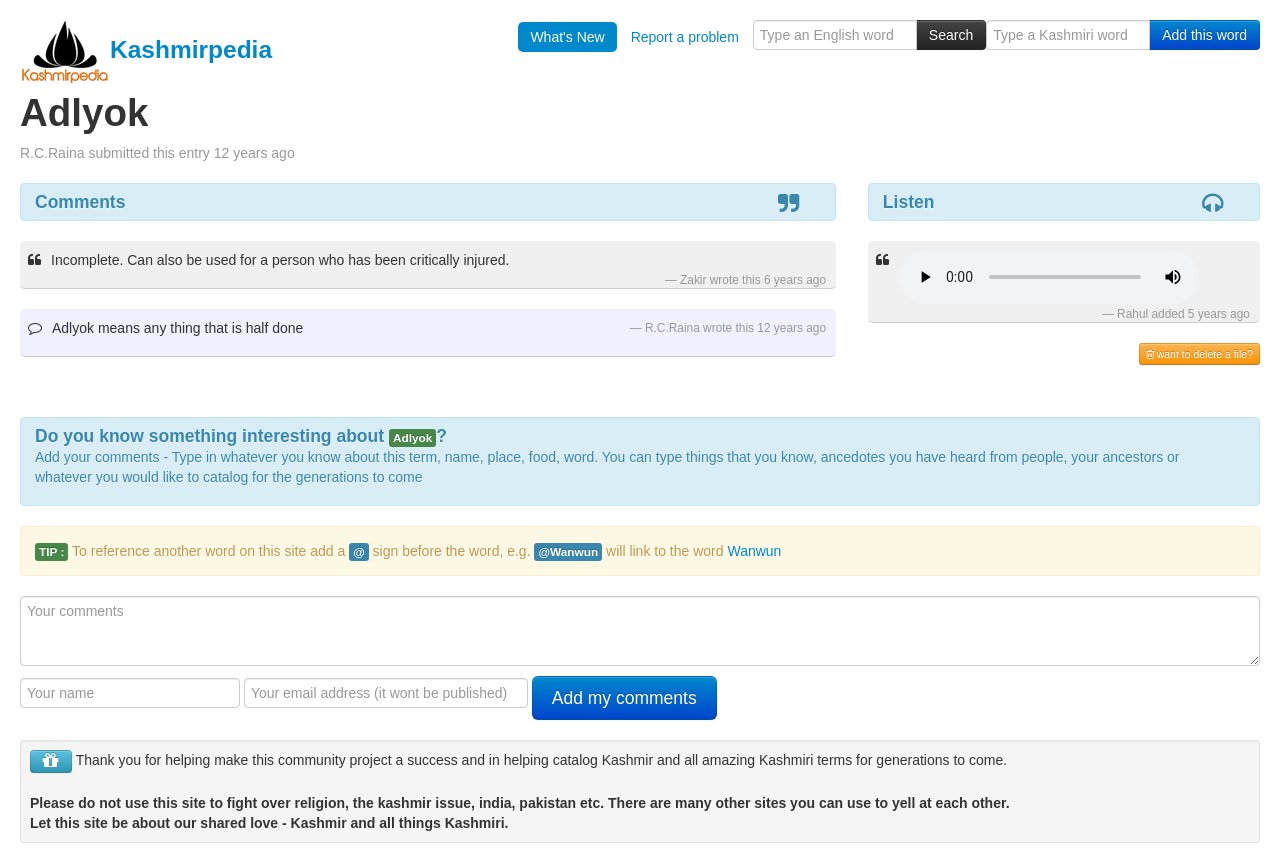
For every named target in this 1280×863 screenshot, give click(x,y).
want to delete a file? (1199, 354)
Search (951, 35)
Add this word (1204, 35)
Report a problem (685, 37)
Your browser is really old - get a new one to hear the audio (1049, 277)
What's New (567, 37)
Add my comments (624, 698)
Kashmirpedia (146, 49)
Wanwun (754, 551)
